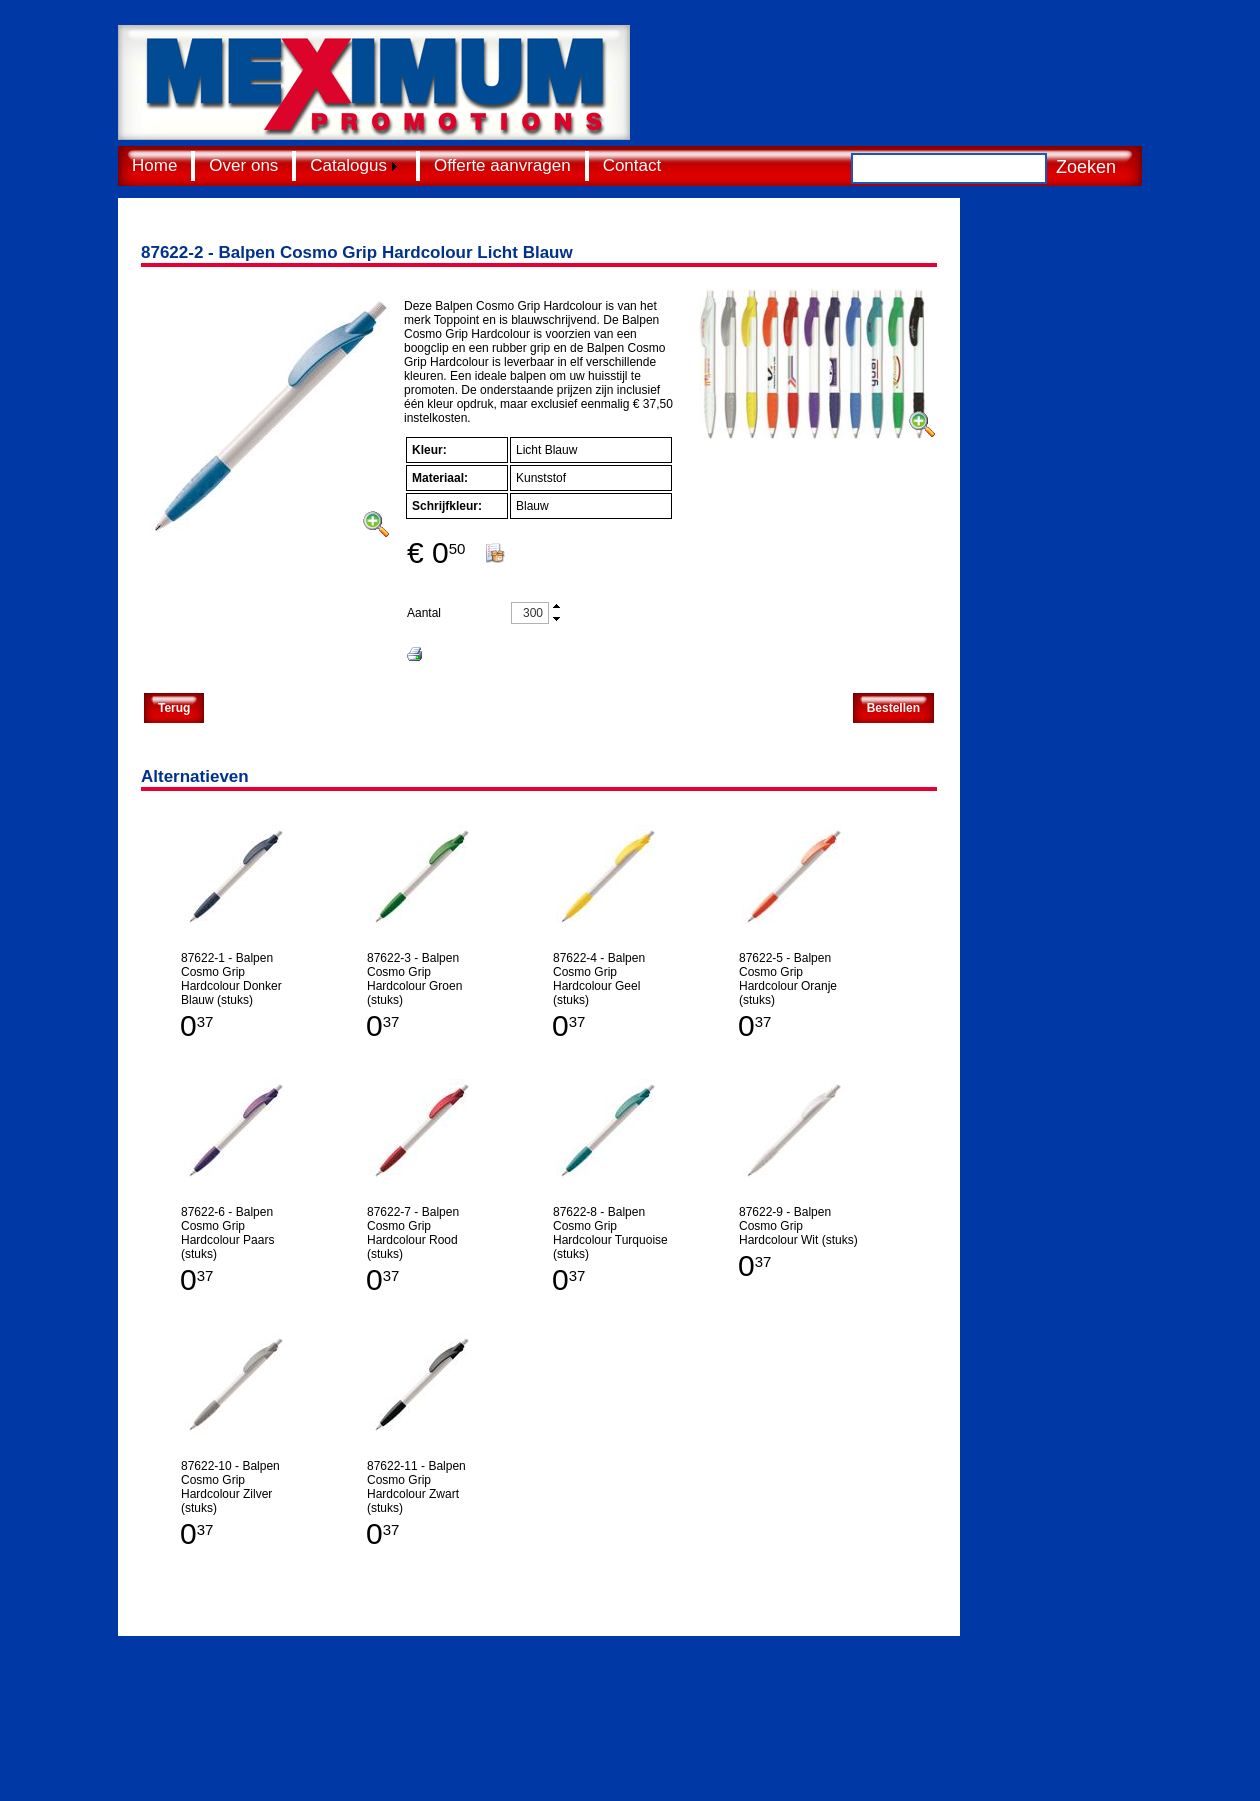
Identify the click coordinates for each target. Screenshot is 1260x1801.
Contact (632, 165)
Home (154, 165)
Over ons (243, 165)
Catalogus (348, 165)
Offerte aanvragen (502, 165)
